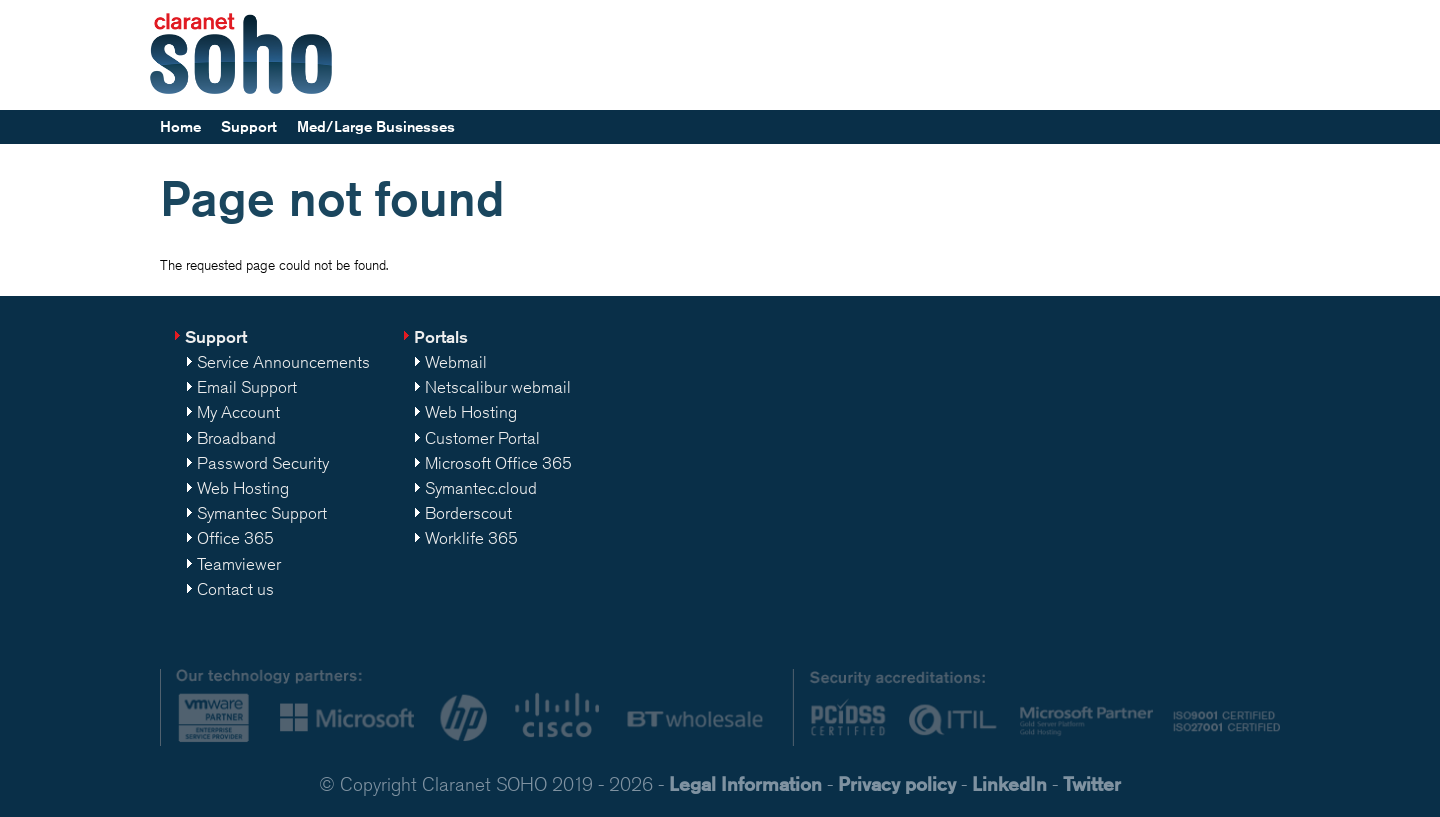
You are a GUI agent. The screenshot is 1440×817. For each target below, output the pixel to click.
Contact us (235, 589)
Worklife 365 (471, 538)
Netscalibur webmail (498, 387)
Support (249, 126)
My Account (238, 412)
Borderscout (468, 513)
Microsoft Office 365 (498, 463)
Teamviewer (239, 564)
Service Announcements (283, 362)
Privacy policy (897, 783)
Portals (441, 336)
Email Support (247, 387)
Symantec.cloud (481, 488)
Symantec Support (262, 513)
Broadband (236, 438)
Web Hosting (243, 488)
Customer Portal (482, 438)
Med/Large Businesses (376, 126)
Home (180, 126)
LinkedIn (1009, 783)
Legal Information (745, 783)
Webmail (456, 362)
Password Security (263, 463)
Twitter (1092, 783)
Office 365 (235, 538)
